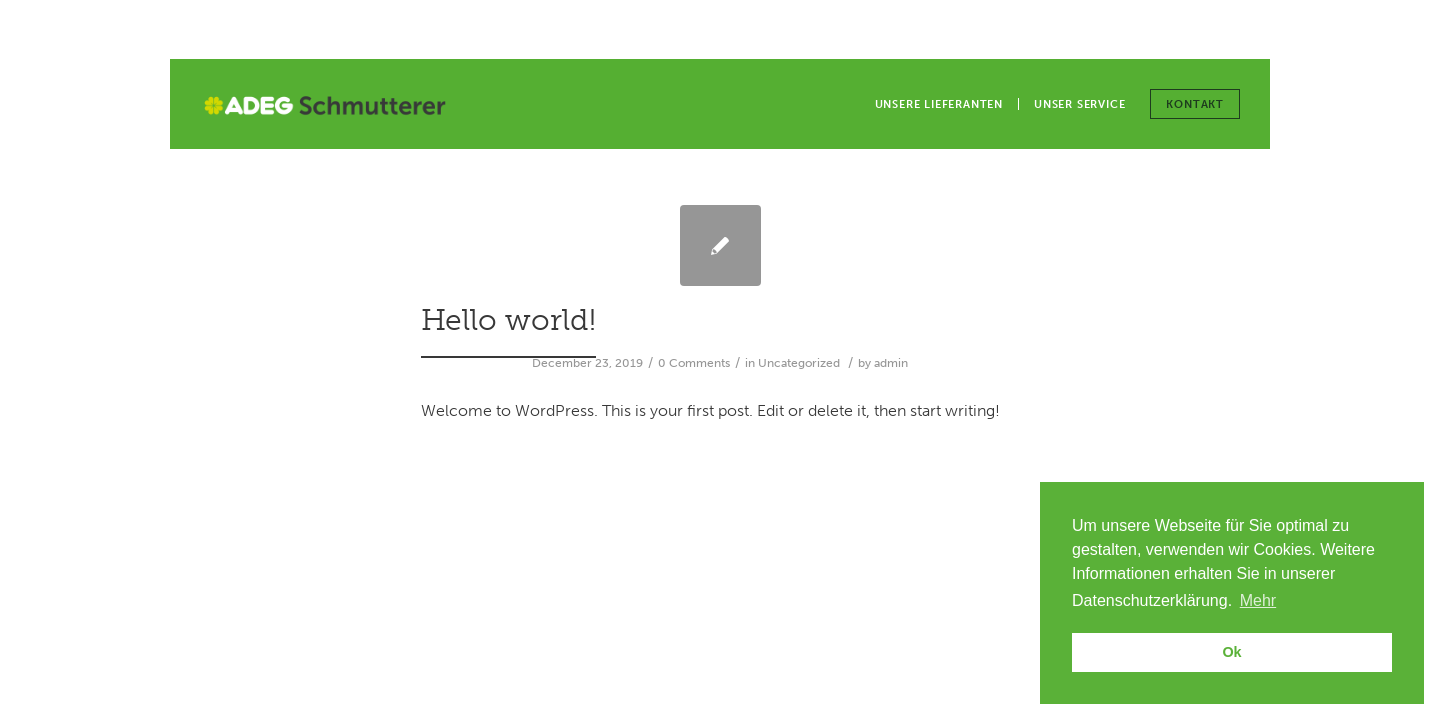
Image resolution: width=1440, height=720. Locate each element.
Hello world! (508, 320)
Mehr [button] (1258, 600)
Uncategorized (799, 363)
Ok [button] (1231, 652)
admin (891, 363)
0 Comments (694, 363)
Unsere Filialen (1155, 30)
